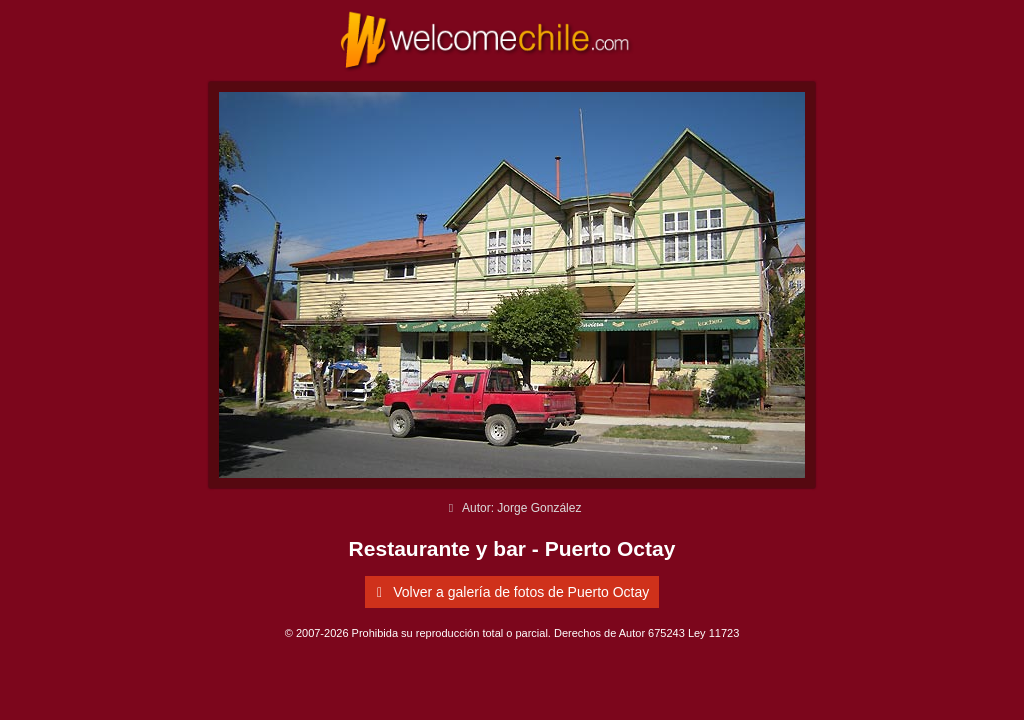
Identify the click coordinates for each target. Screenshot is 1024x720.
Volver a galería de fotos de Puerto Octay (510, 592)
